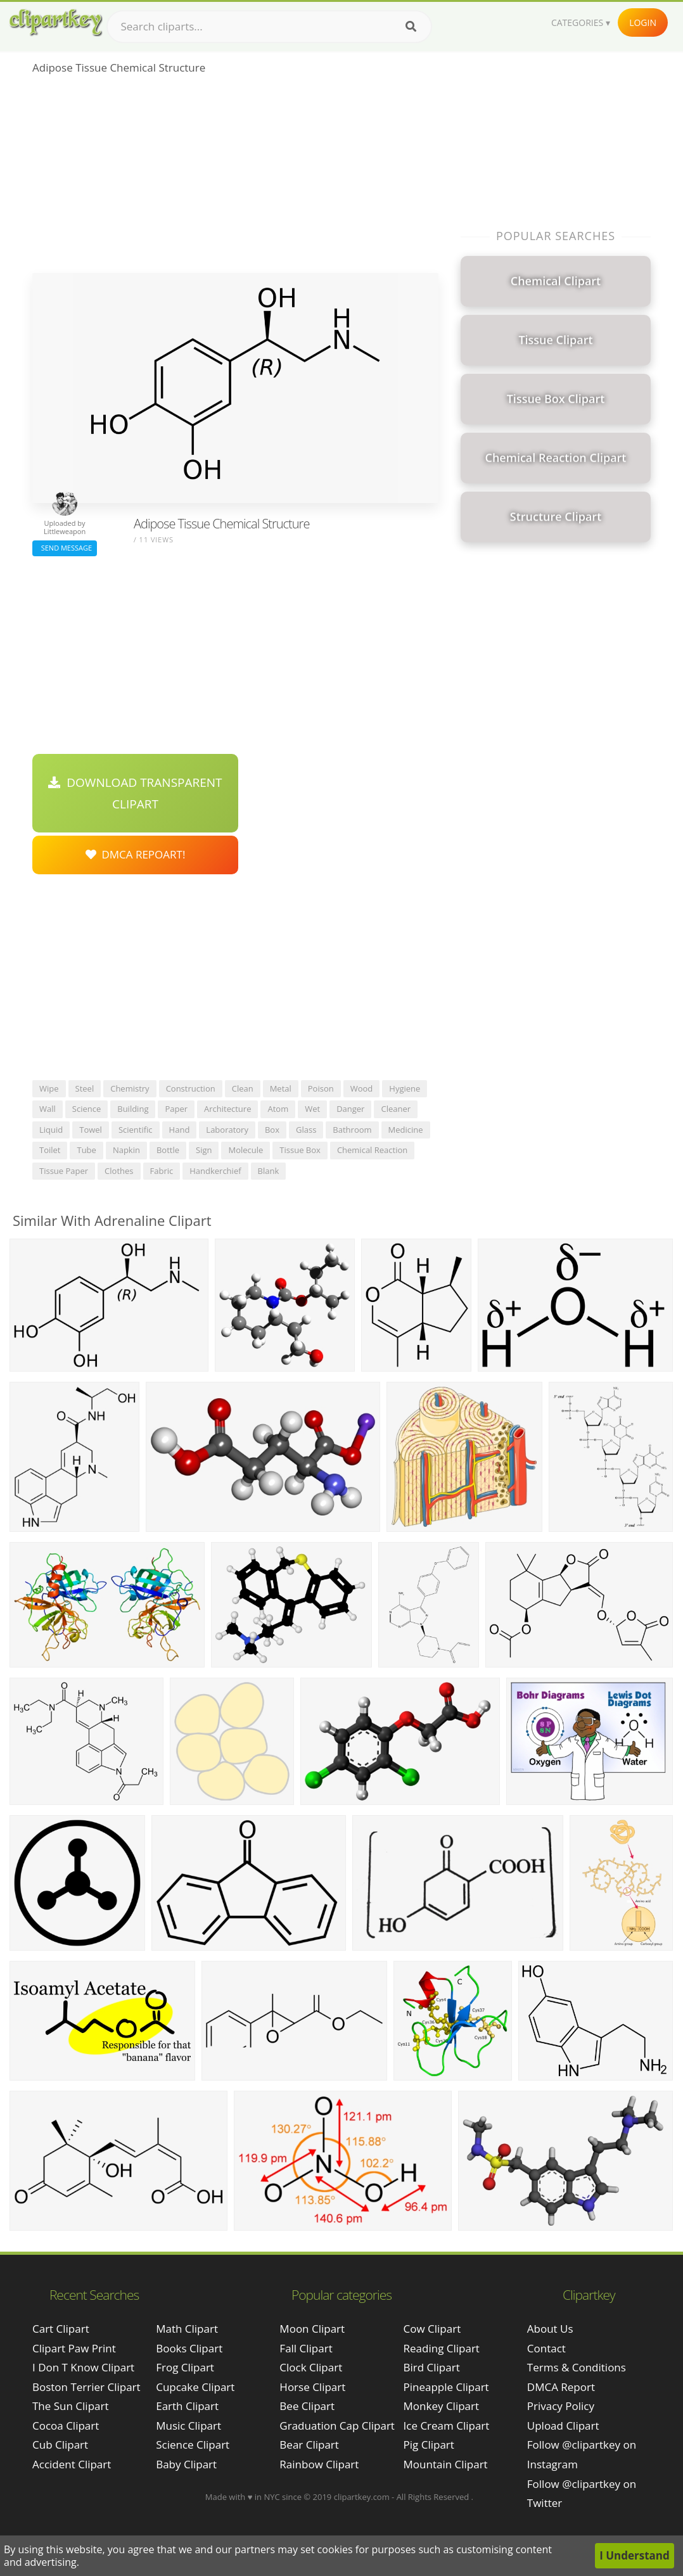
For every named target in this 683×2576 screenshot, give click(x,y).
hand (179, 1129)
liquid (51, 1129)
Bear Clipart (308, 2444)
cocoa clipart (65, 2425)
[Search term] (269, 26)
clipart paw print (74, 2348)
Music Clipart (188, 2425)
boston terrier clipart (86, 2387)
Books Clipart (189, 2348)
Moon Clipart (312, 2328)
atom (277, 1108)
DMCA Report (561, 2387)
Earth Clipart (187, 2406)
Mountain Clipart (446, 2464)
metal (280, 1088)
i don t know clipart (83, 2367)
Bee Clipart (307, 2406)
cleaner (396, 1108)
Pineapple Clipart (446, 2387)
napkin (126, 1150)
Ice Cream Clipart (447, 2425)
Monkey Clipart (442, 2406)
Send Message (64, 547)
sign (204, 1150)
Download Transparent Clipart (135, 793)
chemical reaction (372, 1150)
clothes (119, 1170)
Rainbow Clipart (319, 2464)
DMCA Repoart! (136, 854)
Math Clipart (187, 2328)
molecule (245, 1150)
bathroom (352, 1129)
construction (190, 1088)
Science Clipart (192, 2444)
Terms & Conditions (576, 2367)
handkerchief (215, 1170)
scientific (135, 1129)
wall (47, 1108)
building (132, 1108)
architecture (227, 1108)
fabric (162, 1170)
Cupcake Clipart (195, 2387)
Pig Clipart (429, 2444)
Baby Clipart (186, 2464)
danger (350, 1108)
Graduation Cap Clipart (337, 2425)
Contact (546, 2348)
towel (90, 1129)
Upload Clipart (563, 2425)
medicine (405, 1129)
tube (86, 1150)
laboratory (227, 1129)
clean (242, 1088)
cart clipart (60, 2328)
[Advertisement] (235, 178)
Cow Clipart (432, 2328)
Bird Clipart (432, 2367)
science (86, 1108)
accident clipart (71, 2464)
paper (176, 1108)
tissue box (300, 1150)
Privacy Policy (560, 2406)
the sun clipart (70, 2406)
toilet (49, 1150)
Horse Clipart (312, 2387)
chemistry (129, 1088)
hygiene (404, 1088)
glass (306, 1129)
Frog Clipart (185, 2367)
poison (321, 1088)
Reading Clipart (442, 2348)
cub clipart (60, 2444)
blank (268, 1170)
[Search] (411, 26)
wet (312, 1108)
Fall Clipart (305, 2348)
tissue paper (63, 1170)
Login (642, 22)
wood (361, 1088)
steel (84, 1088)
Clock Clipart (310, 2367)
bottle (167, 1150)
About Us (550, 2328)
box (272, 1129)
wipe (49, 1088)
